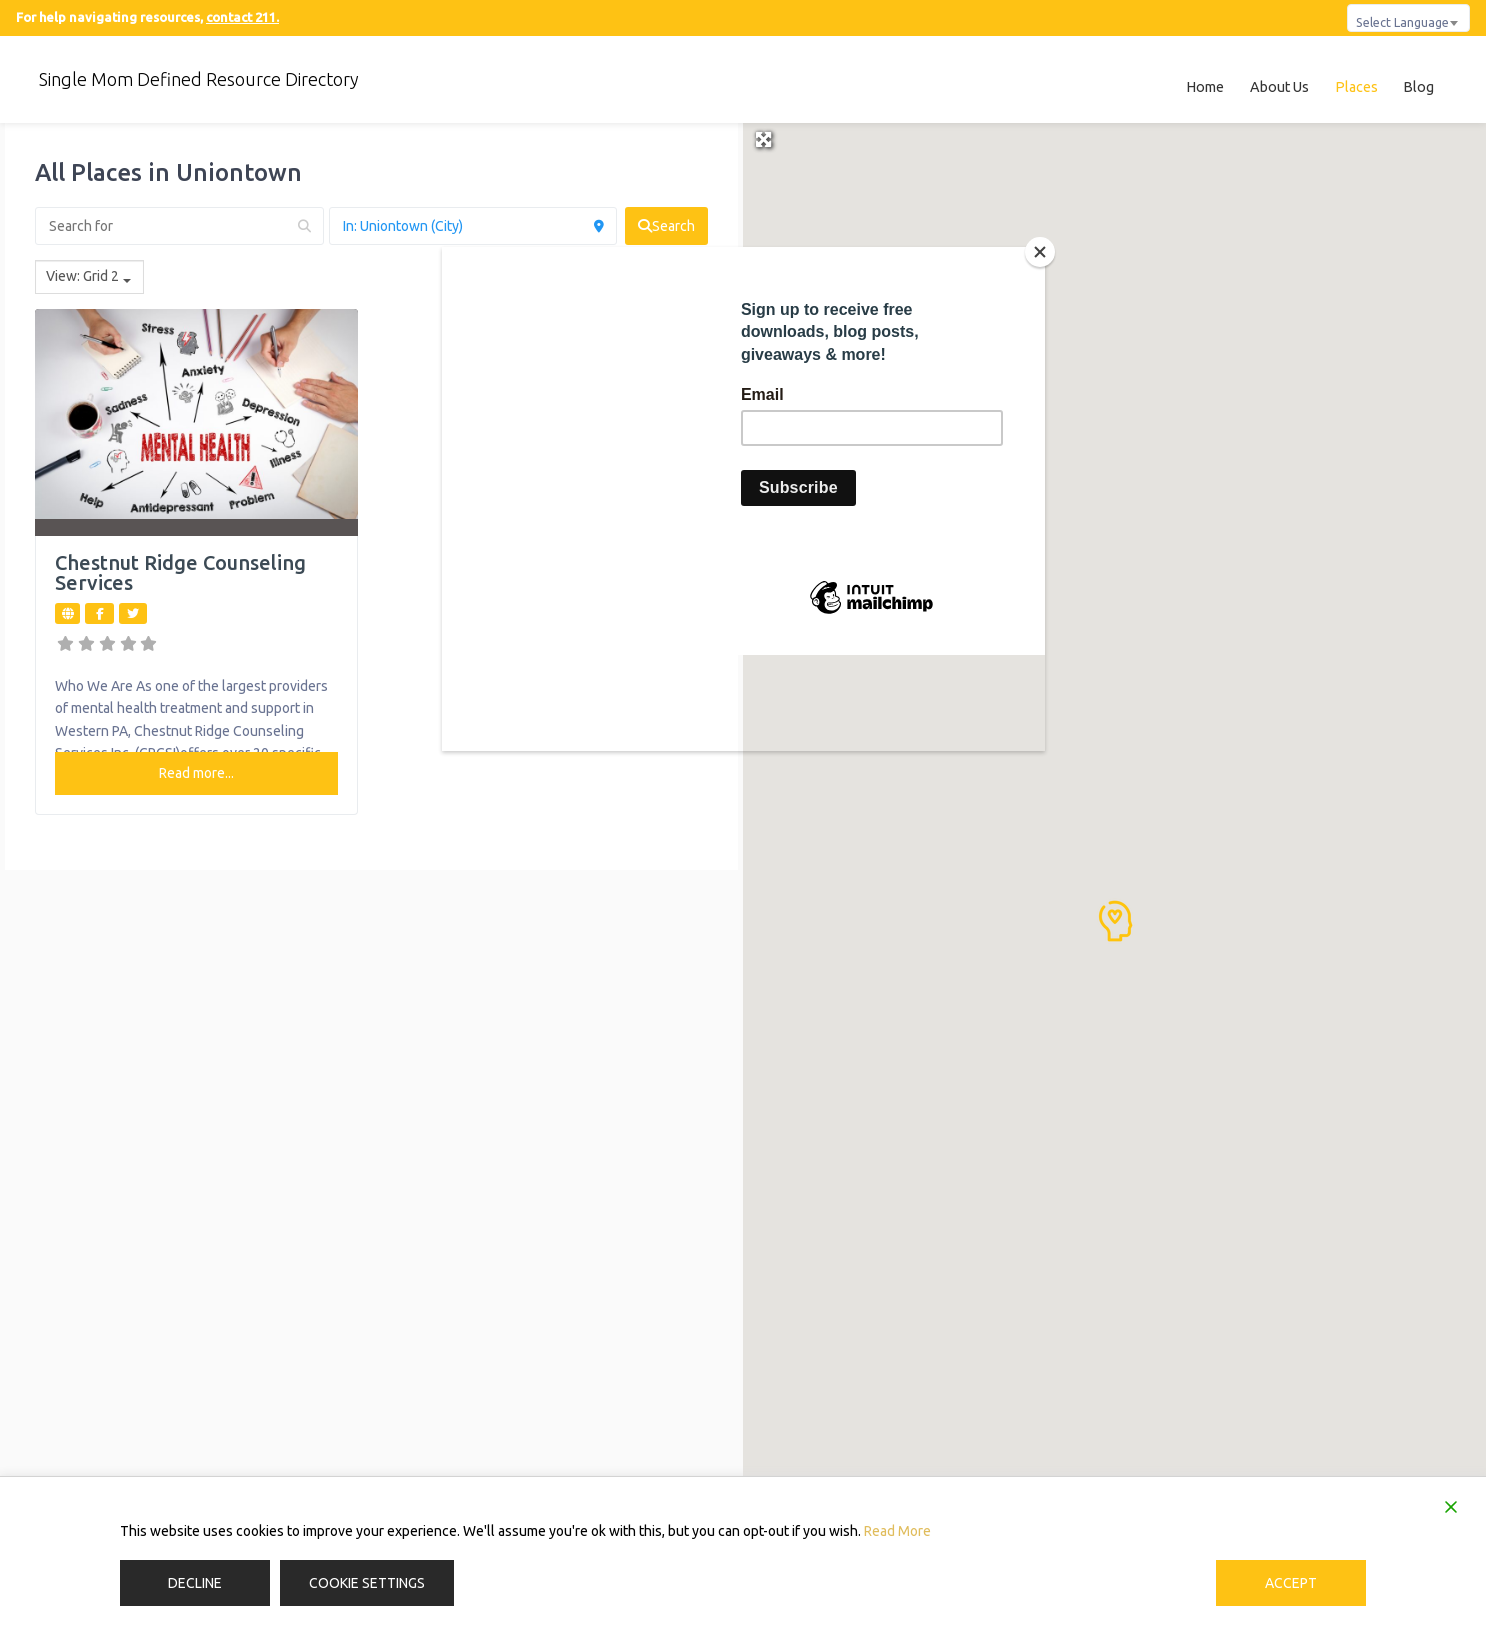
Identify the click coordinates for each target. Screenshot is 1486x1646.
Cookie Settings (367, 1583)
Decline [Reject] (195, 1583)
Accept (1291, 1583)
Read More (897, 1531)
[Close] (1040, 252)
